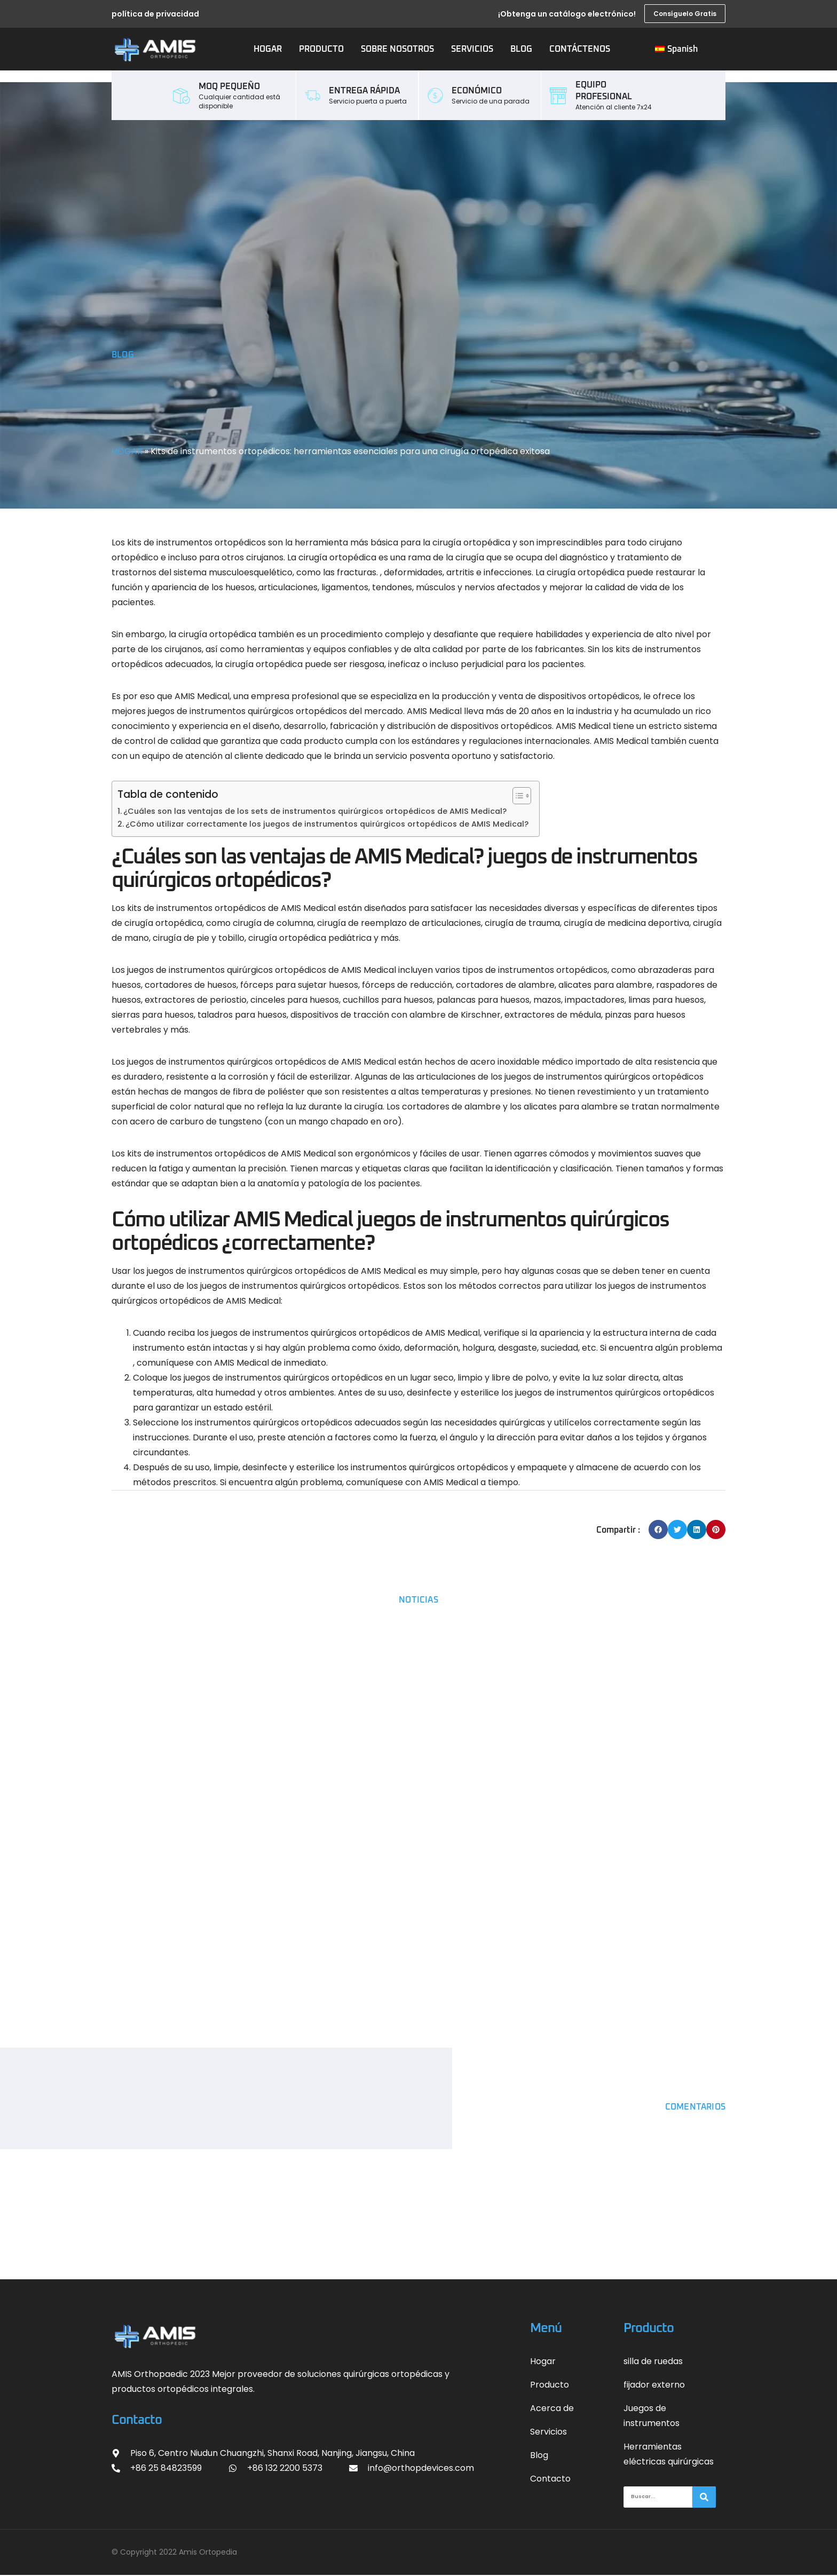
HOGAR (268, 49)
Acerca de (552, 2408)
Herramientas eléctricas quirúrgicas (668, 2454)
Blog (539, 2455)
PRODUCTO (321, 49)
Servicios (548, 2432)
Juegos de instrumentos (651, 2415)
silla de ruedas (653, 2361)
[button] (658, 1529)
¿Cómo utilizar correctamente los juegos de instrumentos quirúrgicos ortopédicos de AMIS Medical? (326, 824)
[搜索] (704, 2497)
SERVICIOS (472, 49)
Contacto (550, 2478)
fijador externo (654, 2385)
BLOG (521, 49)
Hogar (543, 2361)
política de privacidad (155, 14)
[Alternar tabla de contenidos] (516, 796)
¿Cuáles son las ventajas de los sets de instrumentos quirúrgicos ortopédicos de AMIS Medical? (315, 811)
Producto (549, 2385)
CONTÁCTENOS (579, 49)
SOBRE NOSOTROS (397, 49)
